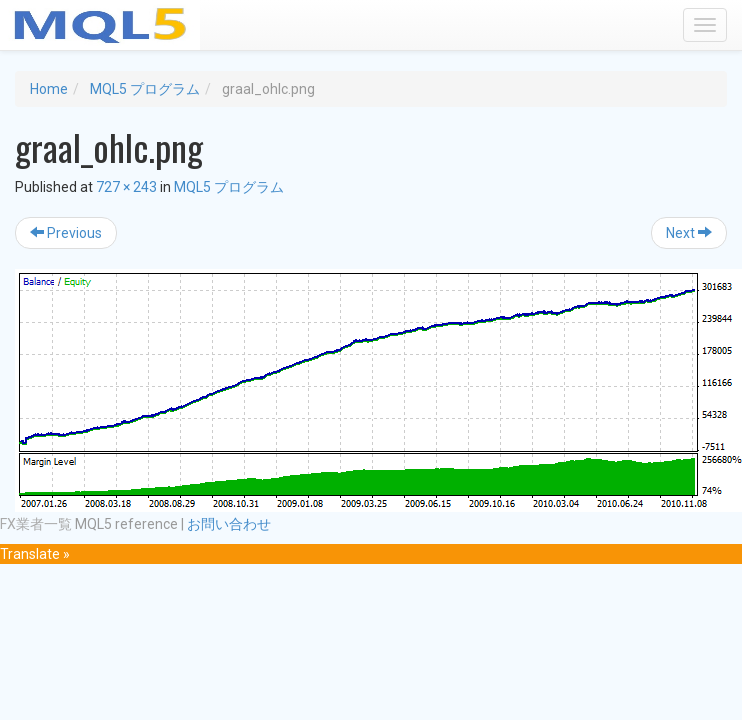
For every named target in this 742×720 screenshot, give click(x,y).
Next (689, 233)
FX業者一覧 (36, 524)
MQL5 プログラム (145, 89)
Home (49, 89)
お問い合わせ (229, 524)
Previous (66, 233)
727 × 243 (126, 187)
